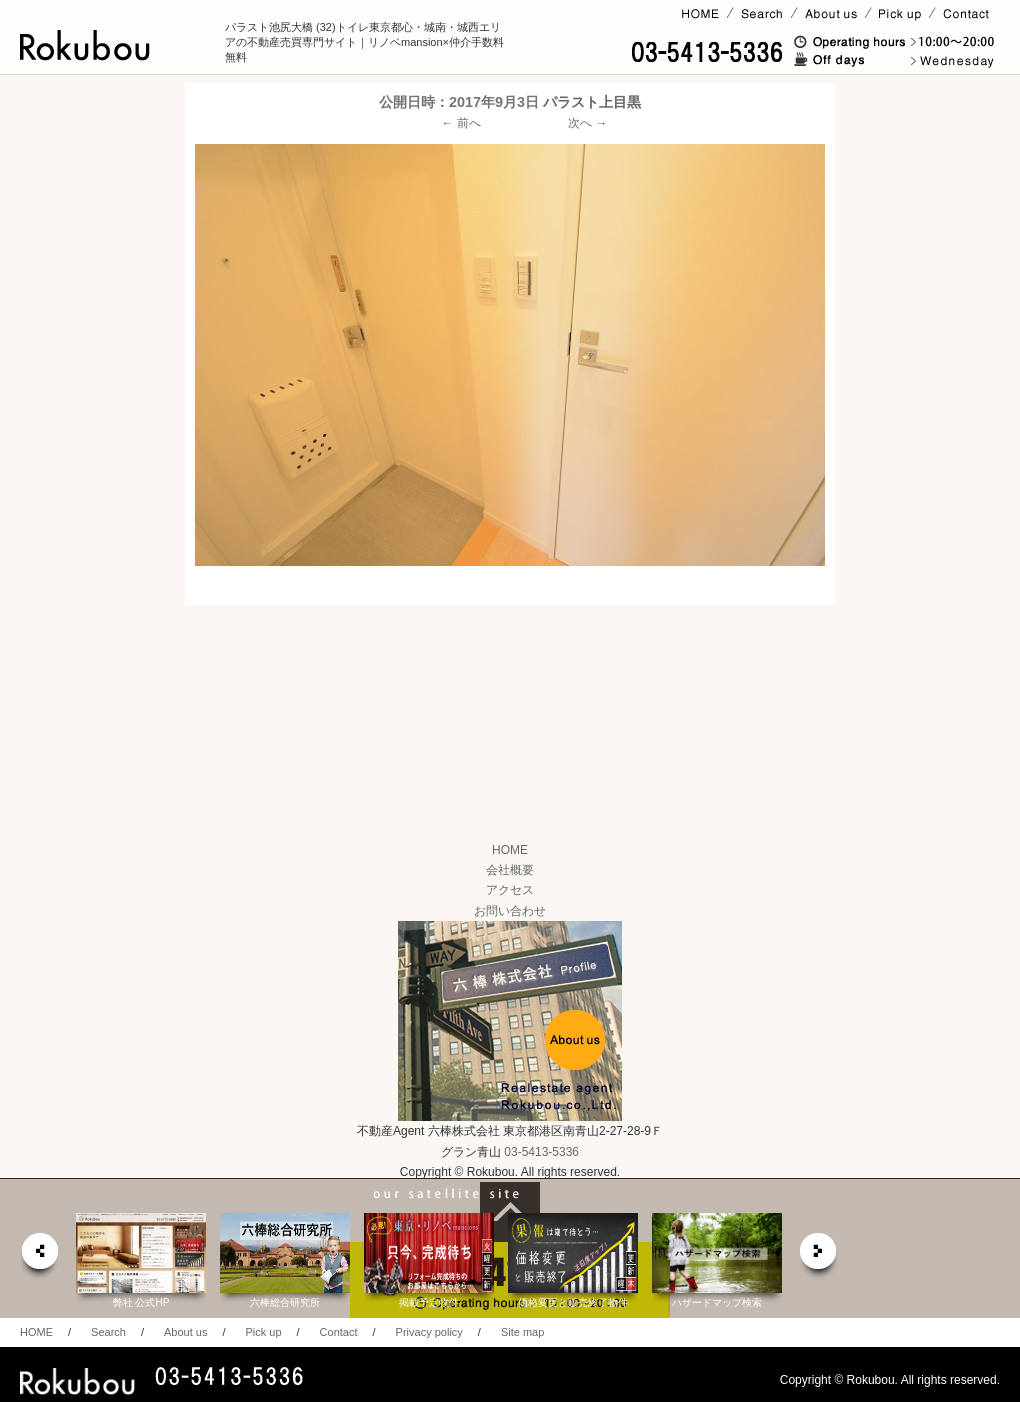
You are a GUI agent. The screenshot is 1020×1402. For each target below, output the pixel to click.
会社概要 (510, 870)
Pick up (263, 1332)
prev (39, 1256)
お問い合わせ (510, 911)
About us (185, 1332)
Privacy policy (429, 1332)
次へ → (587, 123)
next (819, 1256)
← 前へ (461, 123)
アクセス (510, 890)
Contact (339, 1332)
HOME (510, 850)
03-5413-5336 (541, 1152)
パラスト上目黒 (592, 102)
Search (108, 1332)
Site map (522, 1332)
